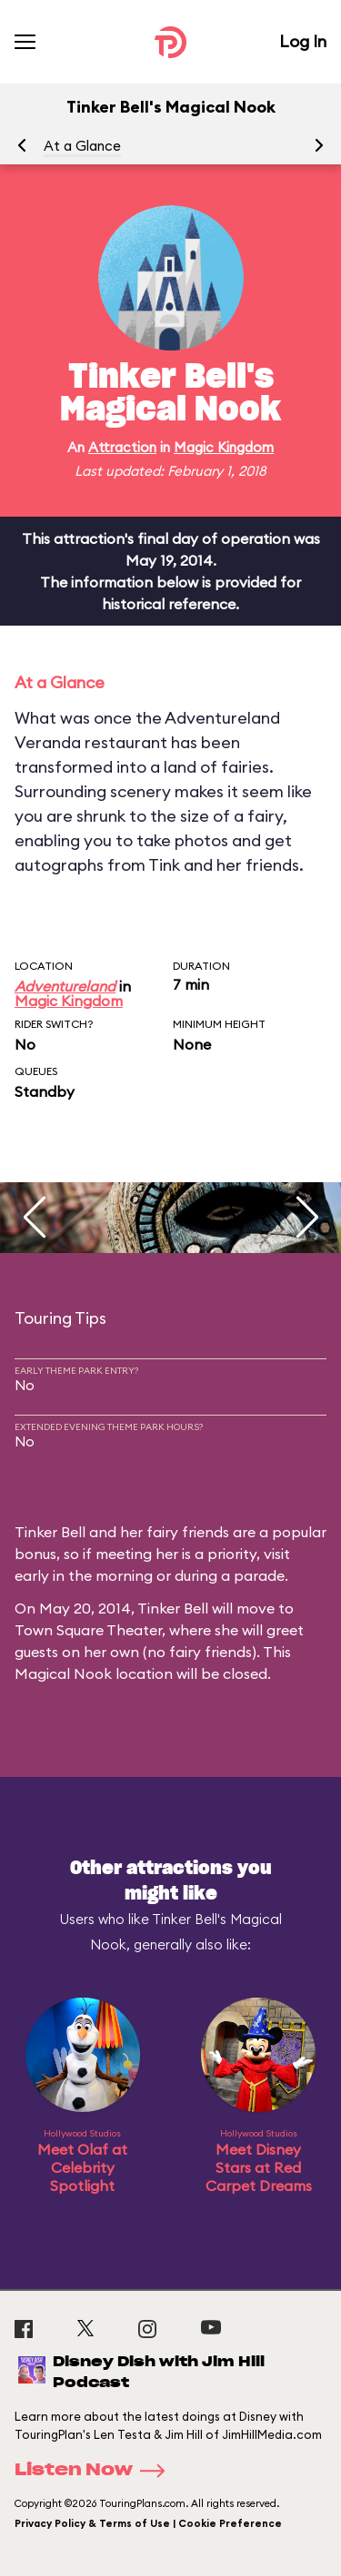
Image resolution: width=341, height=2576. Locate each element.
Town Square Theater (88, 1630)
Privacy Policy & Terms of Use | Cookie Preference (148, 2523)
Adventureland (65, 986)
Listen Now (95, 2470)
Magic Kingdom (224, 447)
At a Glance (82, 145)
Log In (302, 41)
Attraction (122, 447)
